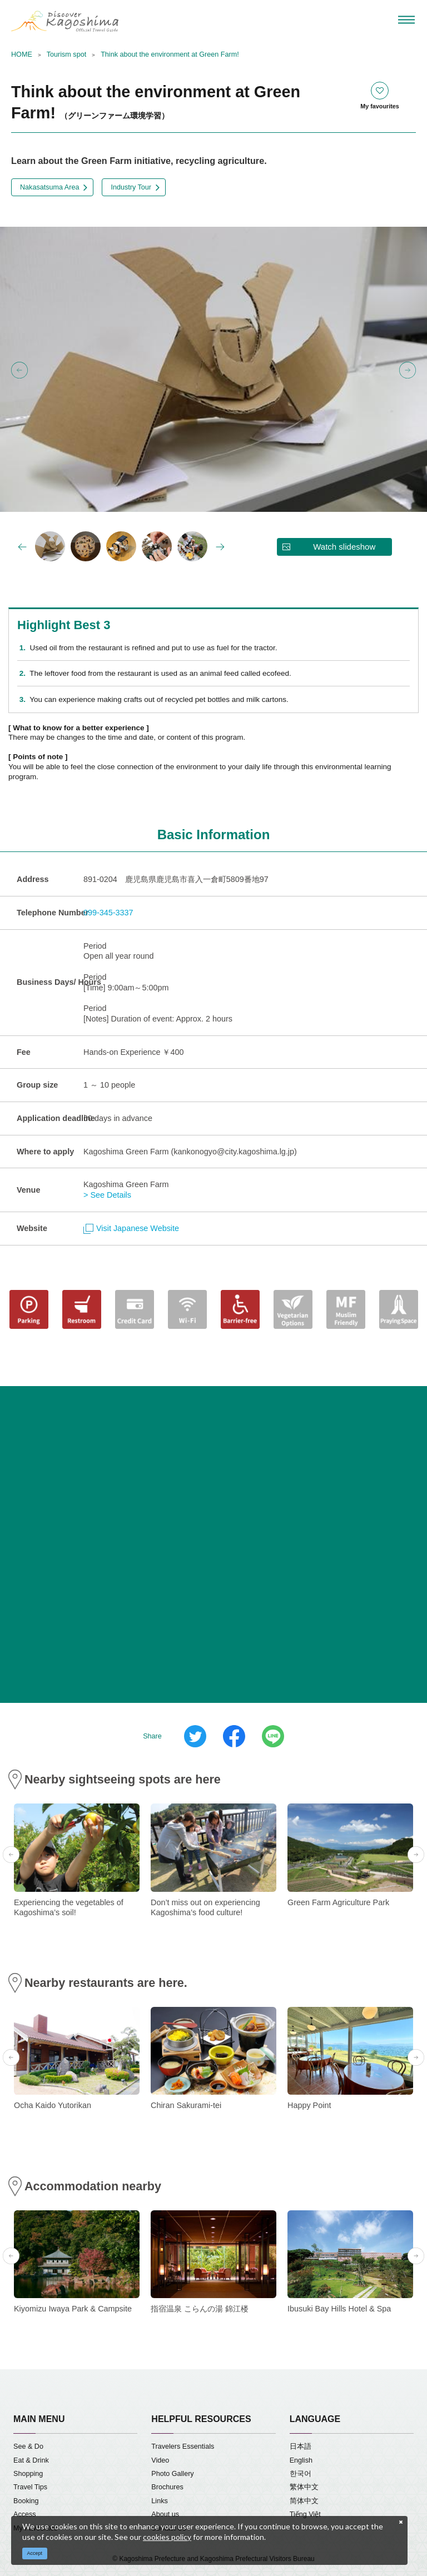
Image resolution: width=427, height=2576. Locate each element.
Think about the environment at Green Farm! (170, 54)
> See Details (107, 1194)
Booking (26, 2501)
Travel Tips (30, 2487)
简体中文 (304, 2501)
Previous (19, 370)
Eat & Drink (31, 2460)
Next (407, 370)
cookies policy (167, 2537)
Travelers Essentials (182, 2446)
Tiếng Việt (305, 2514)
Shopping (28, 2474)
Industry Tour (131, 187)
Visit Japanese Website (131, 1228)
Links (159, 2501)
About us (165, 2514)
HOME (21, 54)
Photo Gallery (172, 2474)
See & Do (28, 2446)
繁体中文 (304, 2487)
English (301, 2460)
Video (160, 2460)
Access (24, 2514)
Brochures (167, 2487)
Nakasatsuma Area (49, 187)
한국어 (300, 2474)
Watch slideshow (344, 546)
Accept (35, 2553)
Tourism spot (66, 54)
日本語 (300, 2446)
